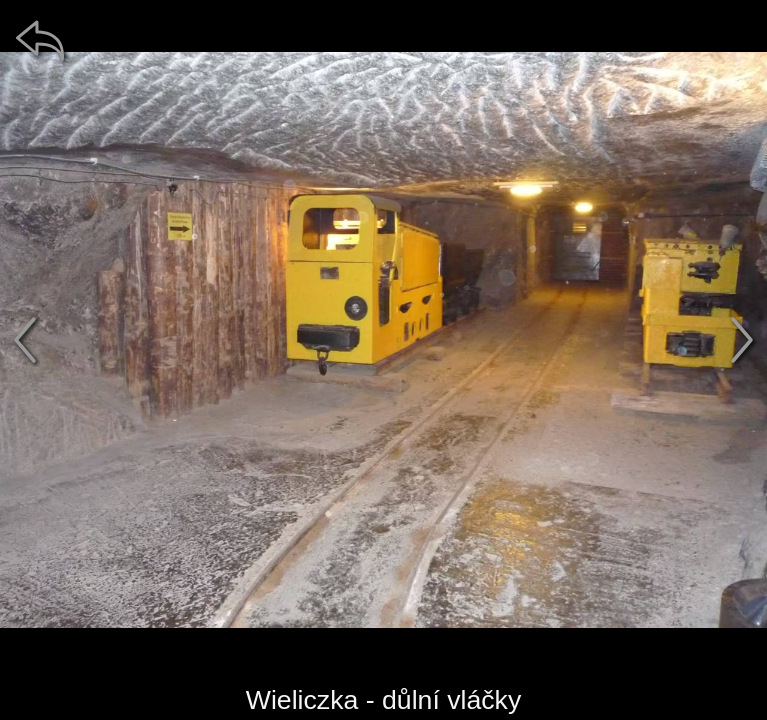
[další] (742, 340)
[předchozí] (25, 340)
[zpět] (40, 40)
